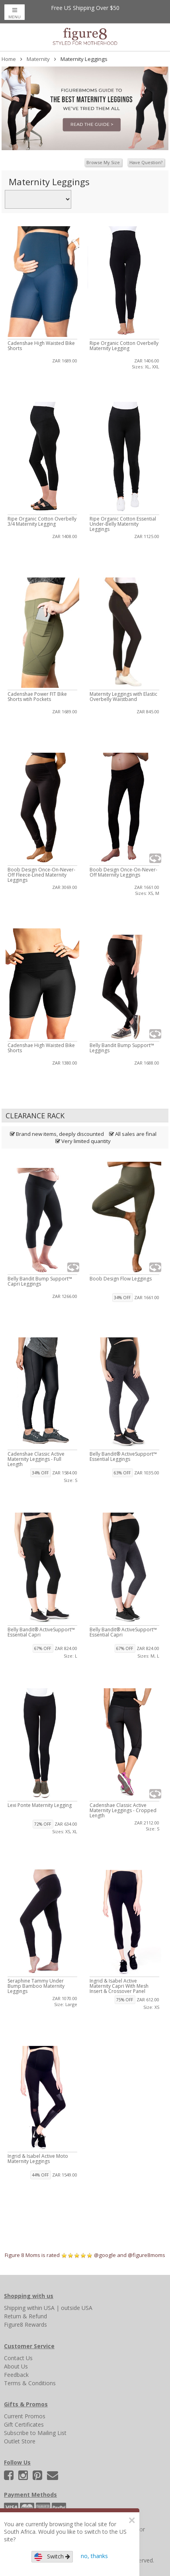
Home (9, 59)
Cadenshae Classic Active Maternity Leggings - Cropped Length (123, 1810)
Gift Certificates (24, 2424)
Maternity (38, 59)
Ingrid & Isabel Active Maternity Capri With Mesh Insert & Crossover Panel (119, 1986)
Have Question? (145, 162)
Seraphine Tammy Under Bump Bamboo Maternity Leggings (36, 1986)
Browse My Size (103, 162)
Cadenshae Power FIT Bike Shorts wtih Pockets (37, 697)
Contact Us (18, 2358)
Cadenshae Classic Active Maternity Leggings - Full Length (36, 1459)
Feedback (16, 2374)
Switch (52, 2557)
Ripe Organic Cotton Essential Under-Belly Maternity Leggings (123, 523)
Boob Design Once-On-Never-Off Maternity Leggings (123, 872)
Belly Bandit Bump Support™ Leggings (122, 1048)
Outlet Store (19, 2441)
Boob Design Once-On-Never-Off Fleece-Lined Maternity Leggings (41, 874)
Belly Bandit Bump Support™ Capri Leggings (40, 1281)
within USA (41, 2308)
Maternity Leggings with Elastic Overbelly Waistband (123, 697)
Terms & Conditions (30, 2383)
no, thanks (94, 2556)
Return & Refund (25, 2316)
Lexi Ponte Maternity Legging (40, 1805)
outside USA (76, 2308)
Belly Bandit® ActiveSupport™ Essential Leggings (123, 1456)
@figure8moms (146, 2255)
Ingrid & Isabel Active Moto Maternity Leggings (38, 2159)
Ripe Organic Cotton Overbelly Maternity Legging (124, 346)
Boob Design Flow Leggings (121, 1278)
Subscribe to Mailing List (35, 2433)
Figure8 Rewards (25, 2324)
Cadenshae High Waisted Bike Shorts (41, 346)
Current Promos (24, 2416)
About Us (16, 2366)
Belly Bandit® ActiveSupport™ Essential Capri (41, 1632)
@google (105, 2255)
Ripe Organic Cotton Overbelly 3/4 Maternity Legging (42, 521)
